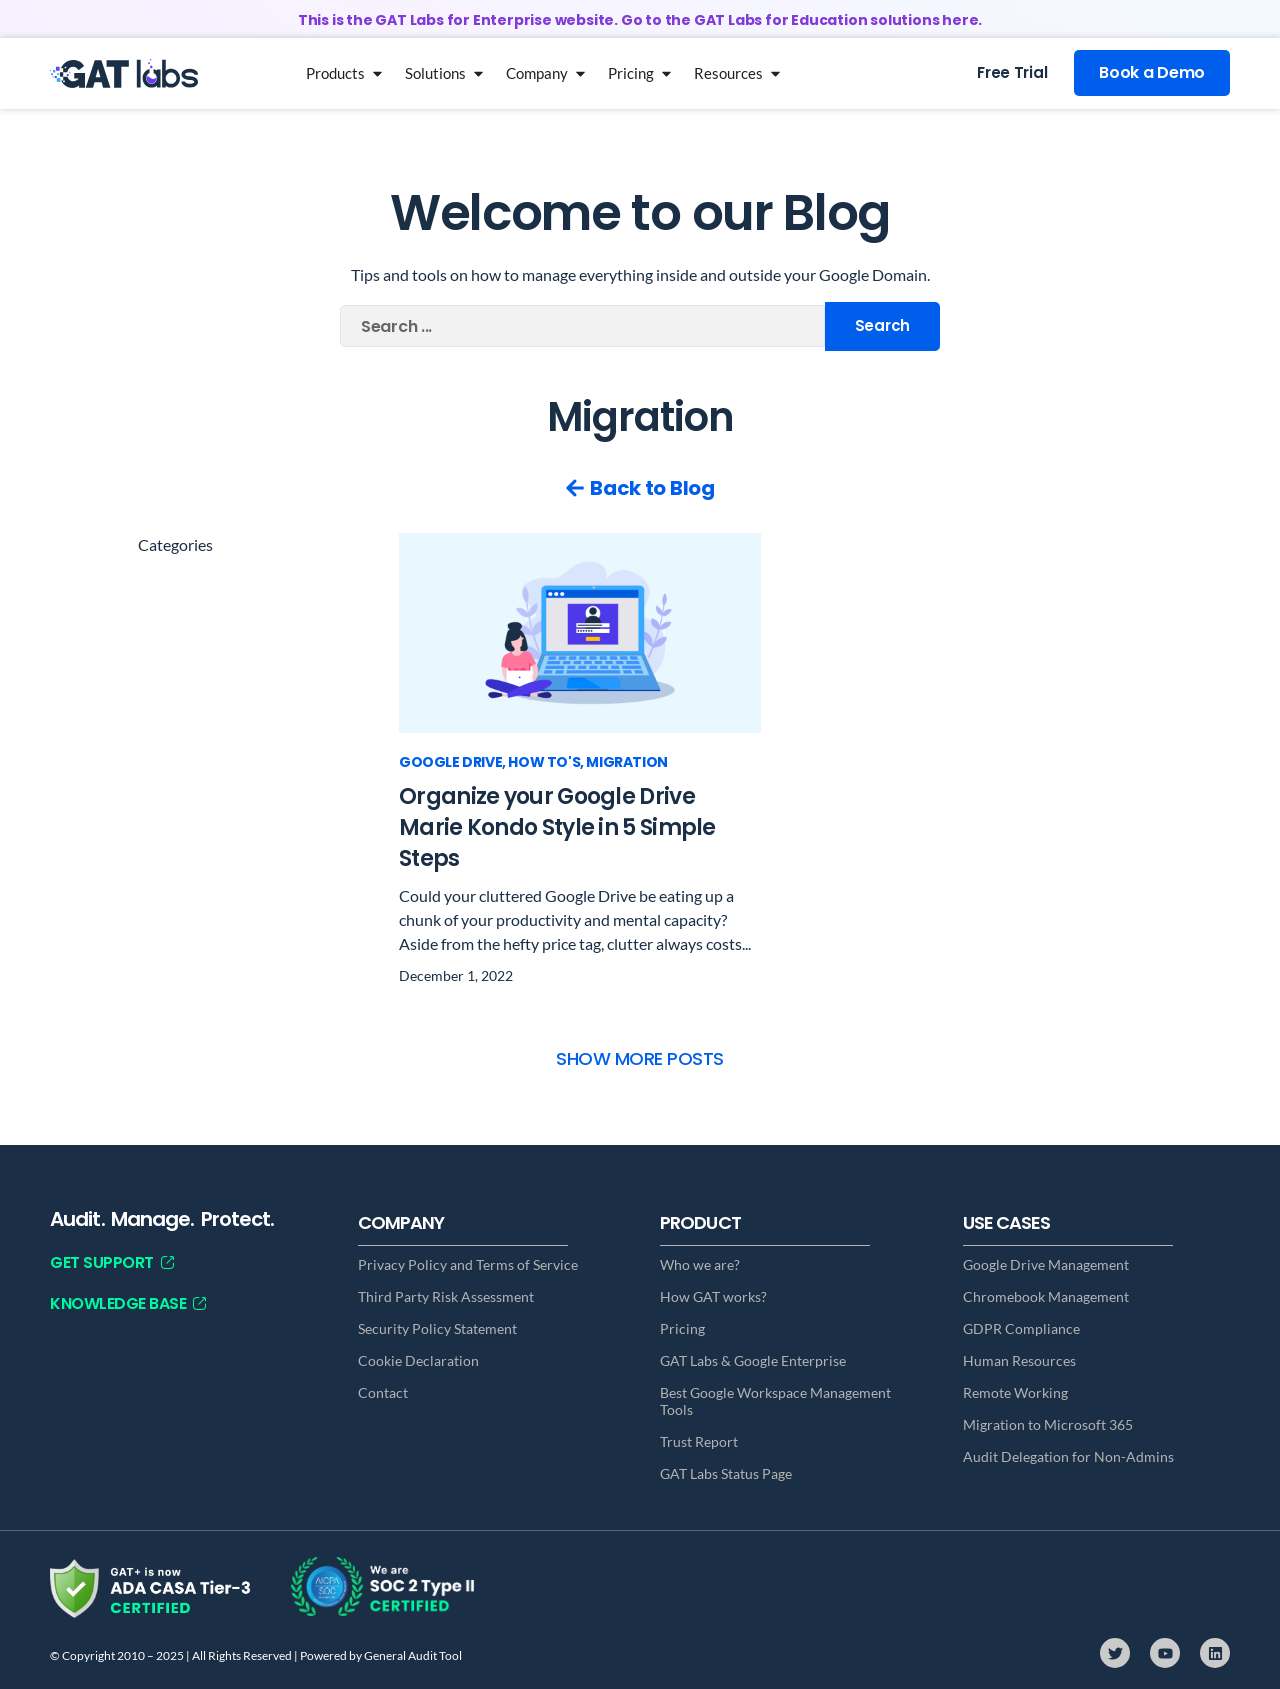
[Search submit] (882, 326)
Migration (626, 762)
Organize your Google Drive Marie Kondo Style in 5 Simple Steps (557, 827)
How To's (544, 762)
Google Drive (450, 762)
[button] (640, 1058)
